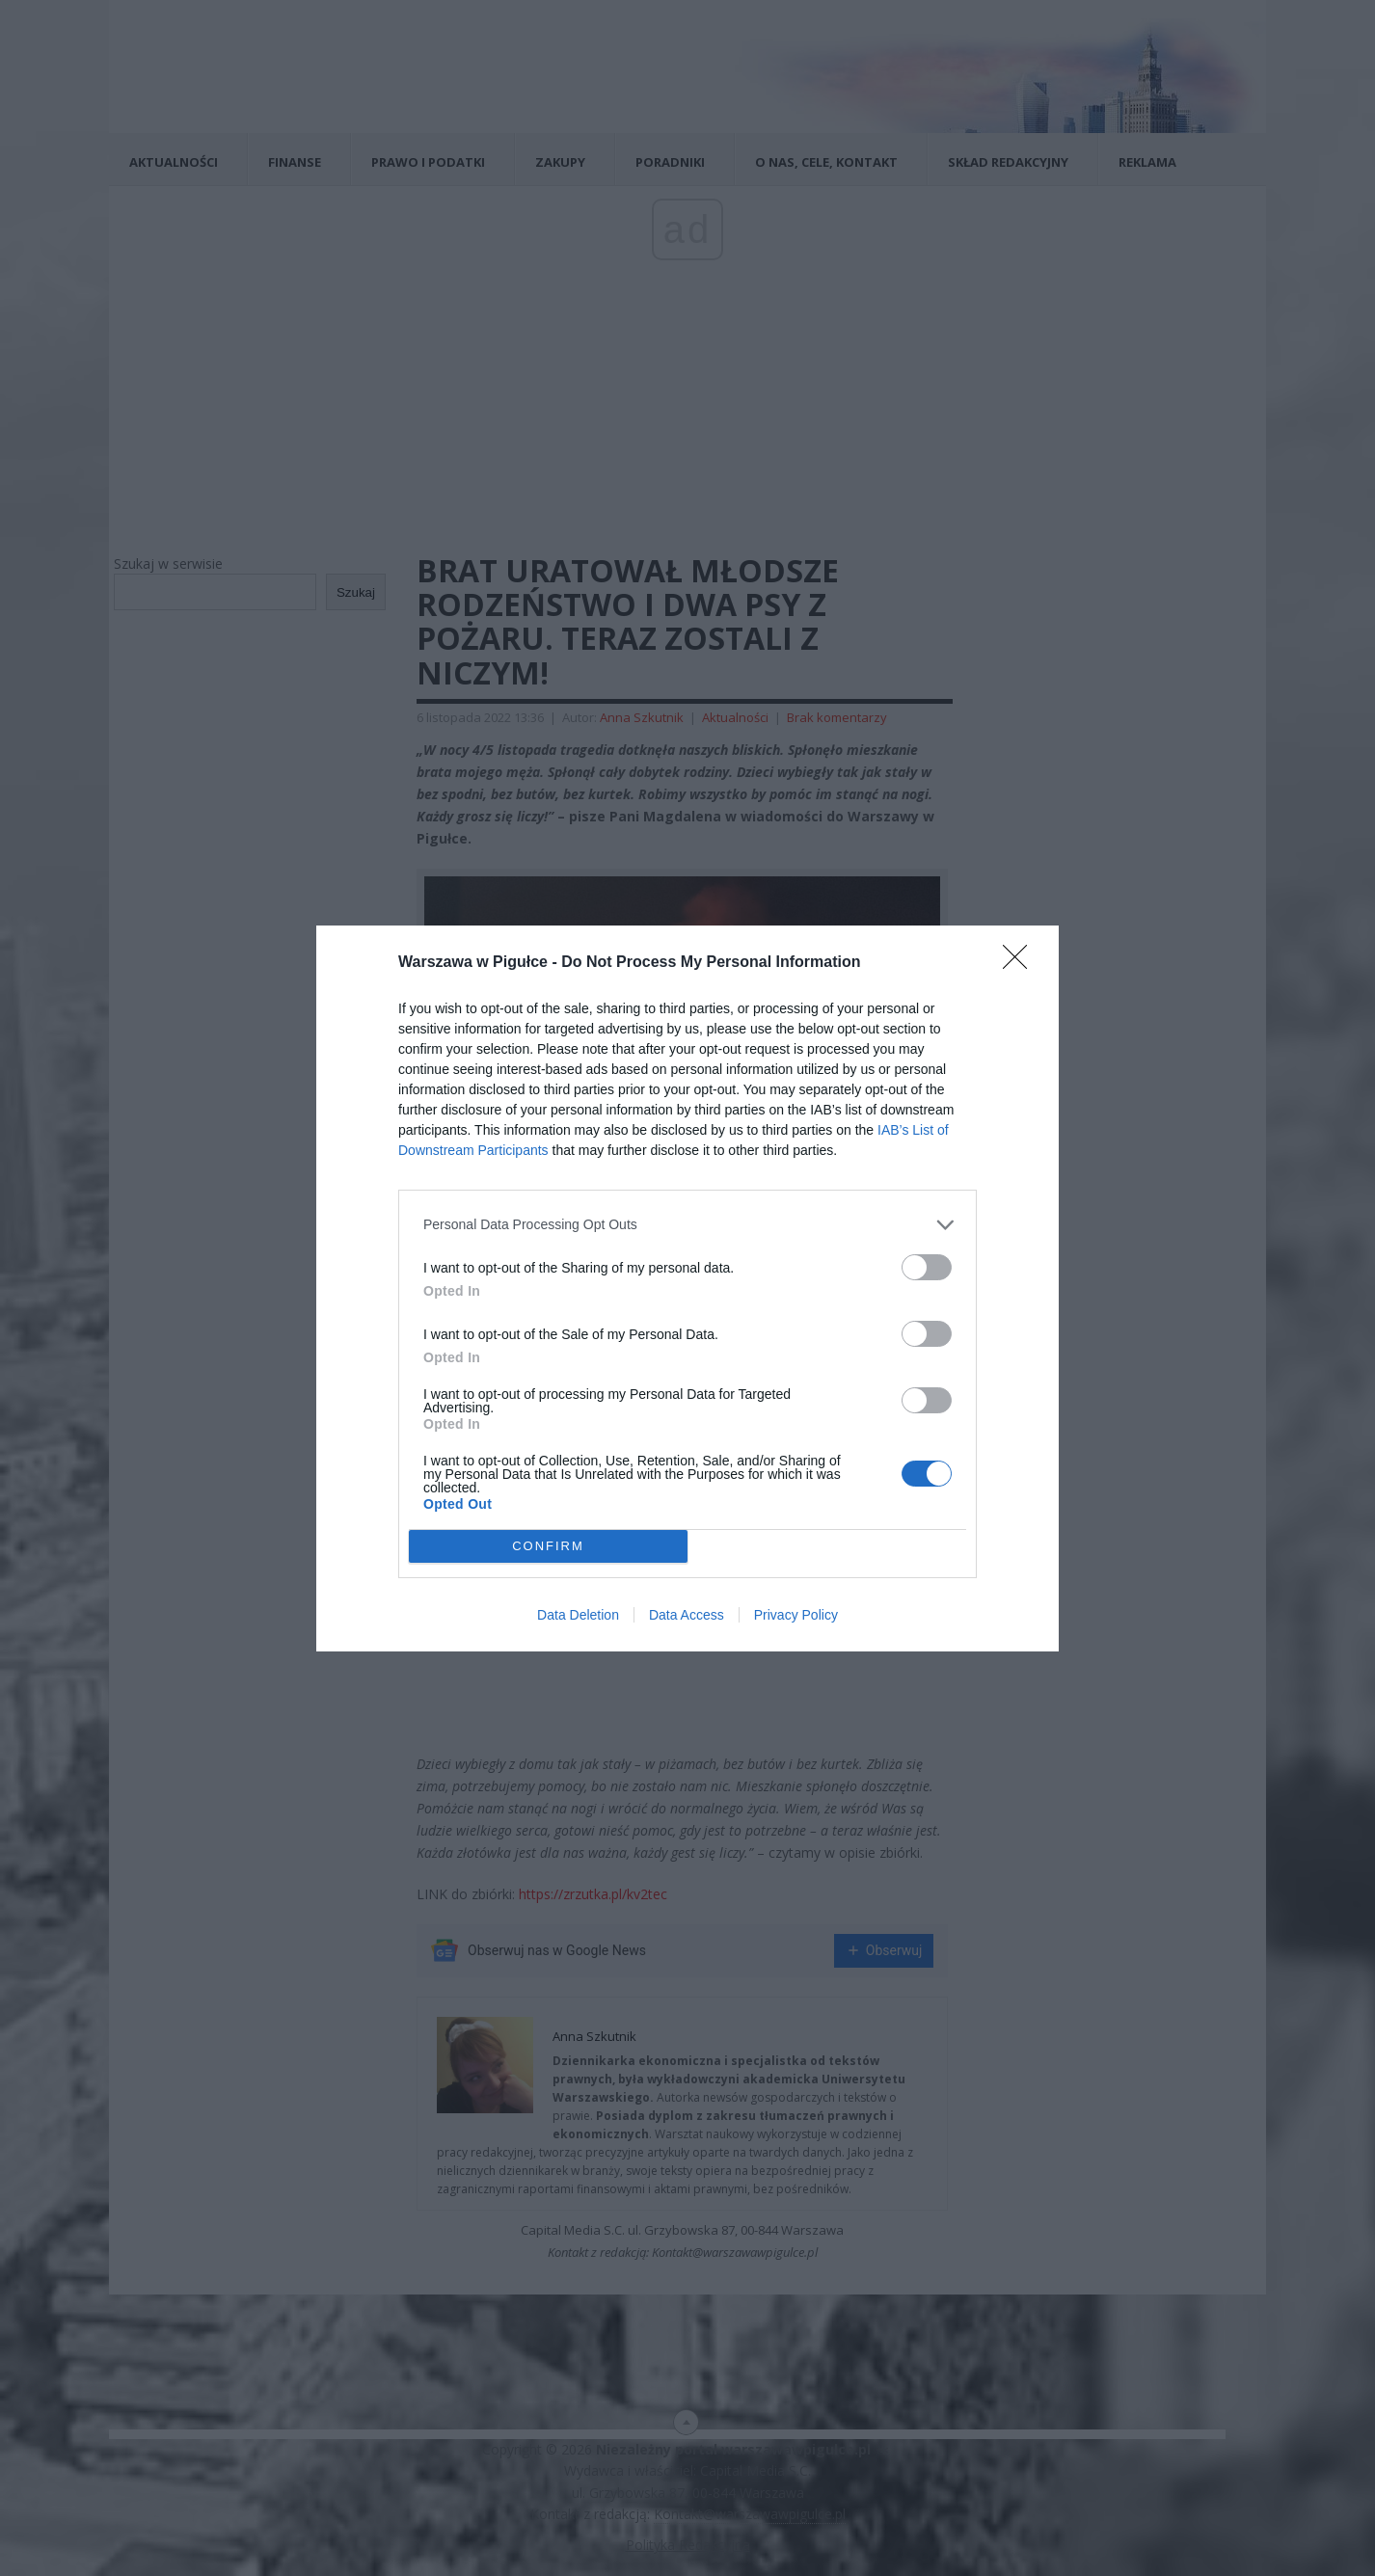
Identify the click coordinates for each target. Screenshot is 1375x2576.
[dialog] (687, 1288)
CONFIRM (548, 1546)
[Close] (1021, 963)
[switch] (927, 1267)
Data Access (686, 1615)
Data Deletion (578, 1615)
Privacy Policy (796, 1615)
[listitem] (687, 1225)
